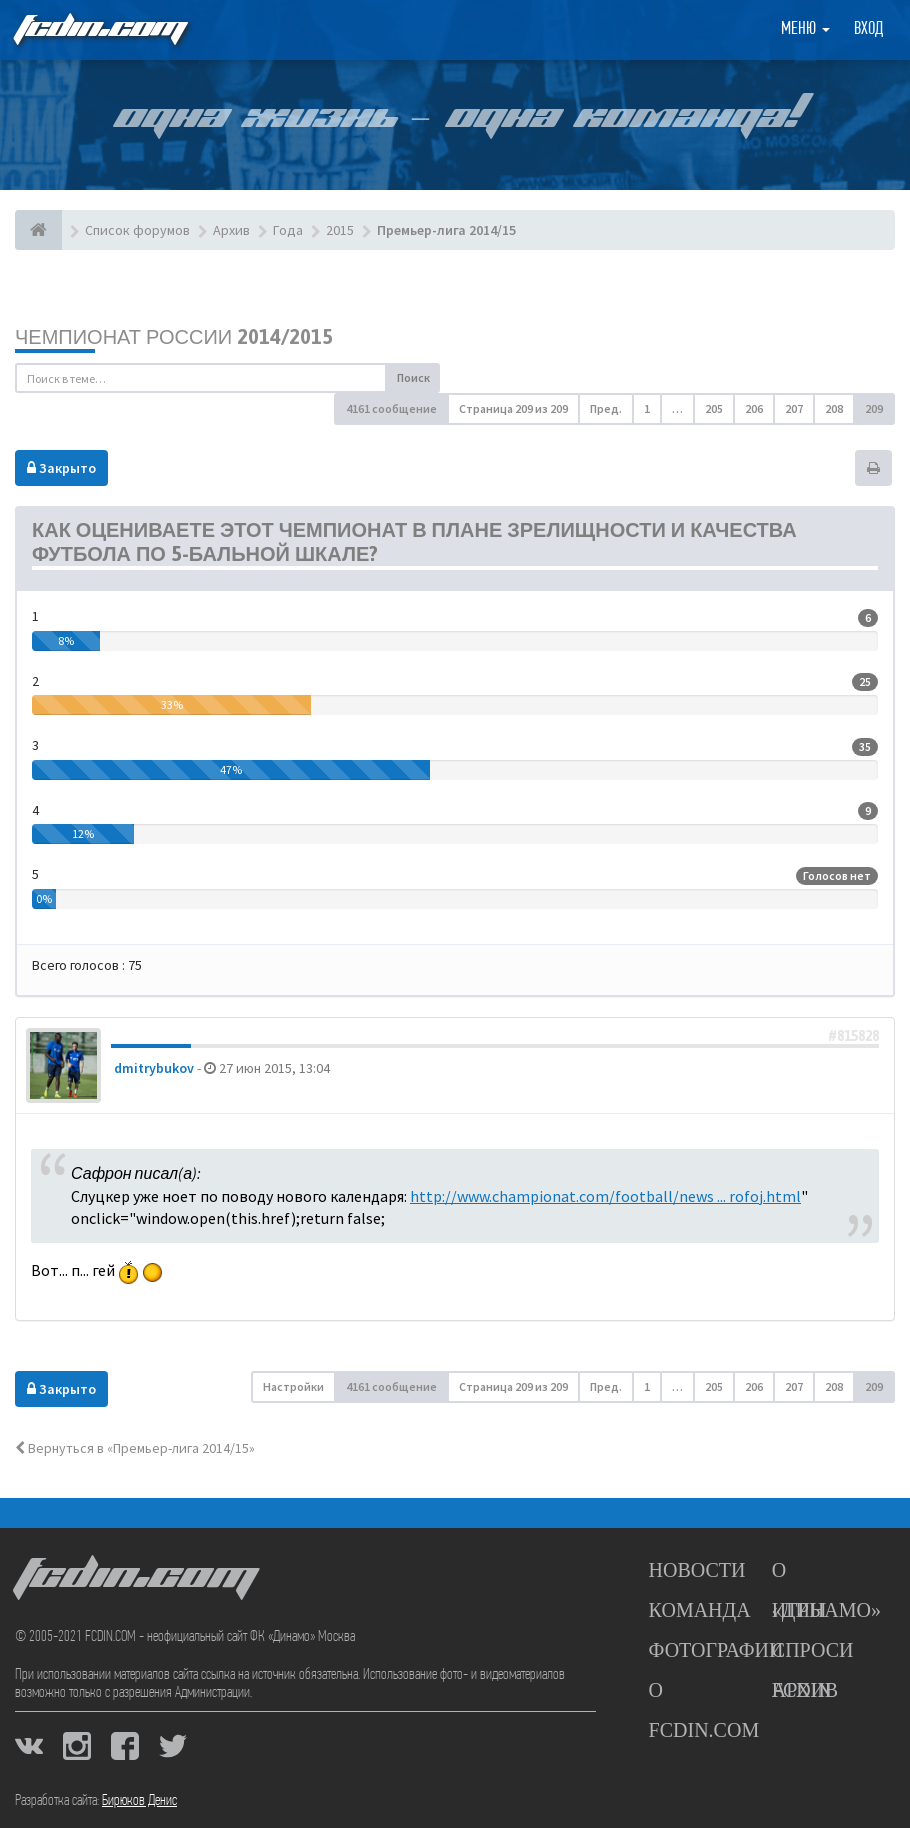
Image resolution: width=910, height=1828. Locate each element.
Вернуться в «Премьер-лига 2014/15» (135, 1448)
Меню (805, 29)
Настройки (293, 1386)
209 (874, 408)
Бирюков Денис (139, 1801)
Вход (868, 29)
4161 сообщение (391, 408)
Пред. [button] (606, 408)
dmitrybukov (154, 1068)
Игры (799, 1610)
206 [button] (754, 408)
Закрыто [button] (61, 468)
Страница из (513, 408)
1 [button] (647, 408)
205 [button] (714, 408)
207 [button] (794, 408)
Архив (805, 1690)
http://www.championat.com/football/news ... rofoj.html (605, 1196)
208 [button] (834, 408)
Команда (700, 1610)
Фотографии (716, 1650)
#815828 (853, 1036)
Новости (697, 1570)
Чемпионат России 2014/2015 (174, 336)
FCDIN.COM (99, 29)
